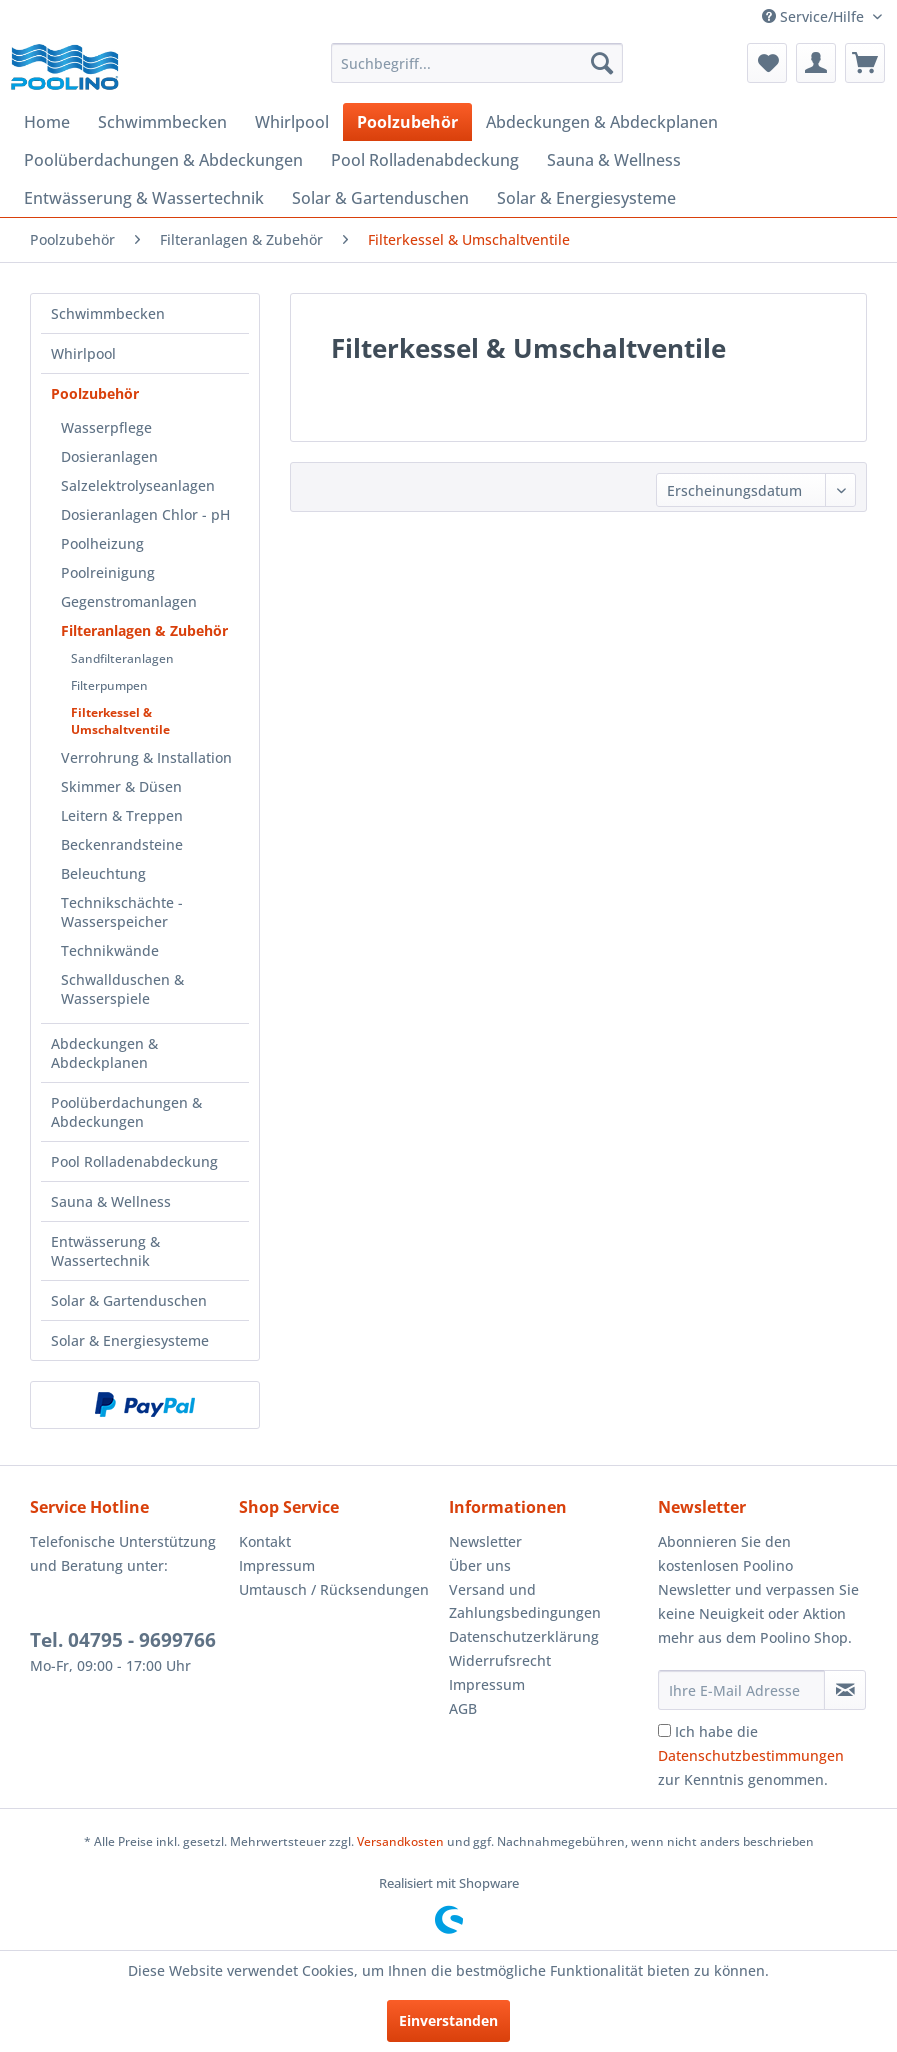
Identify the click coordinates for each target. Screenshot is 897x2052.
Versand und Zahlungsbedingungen (525, 1601)
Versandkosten (400, 1841)
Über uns (480, 1565)
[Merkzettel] (767, 63)
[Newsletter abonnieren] (845, 1690)
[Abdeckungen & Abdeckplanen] (602, 122)
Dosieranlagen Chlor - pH (145, 514)
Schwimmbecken (108, 313)
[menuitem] (477, 63)
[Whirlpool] (292, 122)
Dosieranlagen (109, 456)
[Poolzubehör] (407, 122)
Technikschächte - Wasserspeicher (122, 912)
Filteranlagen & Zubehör (144, 630)
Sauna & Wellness (111, 1201)
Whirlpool (83, 353)
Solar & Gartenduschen (129, 1300)
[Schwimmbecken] (162, 122)
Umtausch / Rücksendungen (334, 1589)
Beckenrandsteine (122, 844)
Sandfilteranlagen (122, 658)
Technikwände (110, 950)
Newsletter (485, 1541)
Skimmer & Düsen (121, 786)
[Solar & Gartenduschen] (380, 198)
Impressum (277, 1565)
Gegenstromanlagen (129, 601)
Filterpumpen (109, 685)
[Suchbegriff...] (477, 63)
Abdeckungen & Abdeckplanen (104, 1053)
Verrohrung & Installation (146, 757)
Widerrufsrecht (500, 1660)
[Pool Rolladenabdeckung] (425, 160)
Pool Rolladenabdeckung (134, 1161)
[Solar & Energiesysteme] (586, 198)
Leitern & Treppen (122, 815)
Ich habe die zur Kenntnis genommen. (751, 1755)
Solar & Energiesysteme (130, 1340)
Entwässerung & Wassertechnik (105, 1251)
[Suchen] (602, 63)
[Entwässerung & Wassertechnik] (144, 198)
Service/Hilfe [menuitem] (815, 16)
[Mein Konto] (816, 63)
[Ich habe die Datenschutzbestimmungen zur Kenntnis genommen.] (664, 1730)
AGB (463, 1708)
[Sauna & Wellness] (614, 160)
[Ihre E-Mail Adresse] (741, 1690)
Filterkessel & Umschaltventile (120, 721)
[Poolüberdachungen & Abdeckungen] (163, 160)
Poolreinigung (108, 572)
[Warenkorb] (865, 63)
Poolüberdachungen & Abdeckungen (126, 1112)
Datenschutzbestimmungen (751, 1755)
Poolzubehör (95, 393)
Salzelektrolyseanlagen (138, 485)
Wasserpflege (106, 427)
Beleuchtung (103, 873)
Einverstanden (448, 2020)
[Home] (47, 122)
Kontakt (265, 1541)
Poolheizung (102, 543)
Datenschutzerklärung (524, 1636)
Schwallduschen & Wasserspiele (122, 989)
